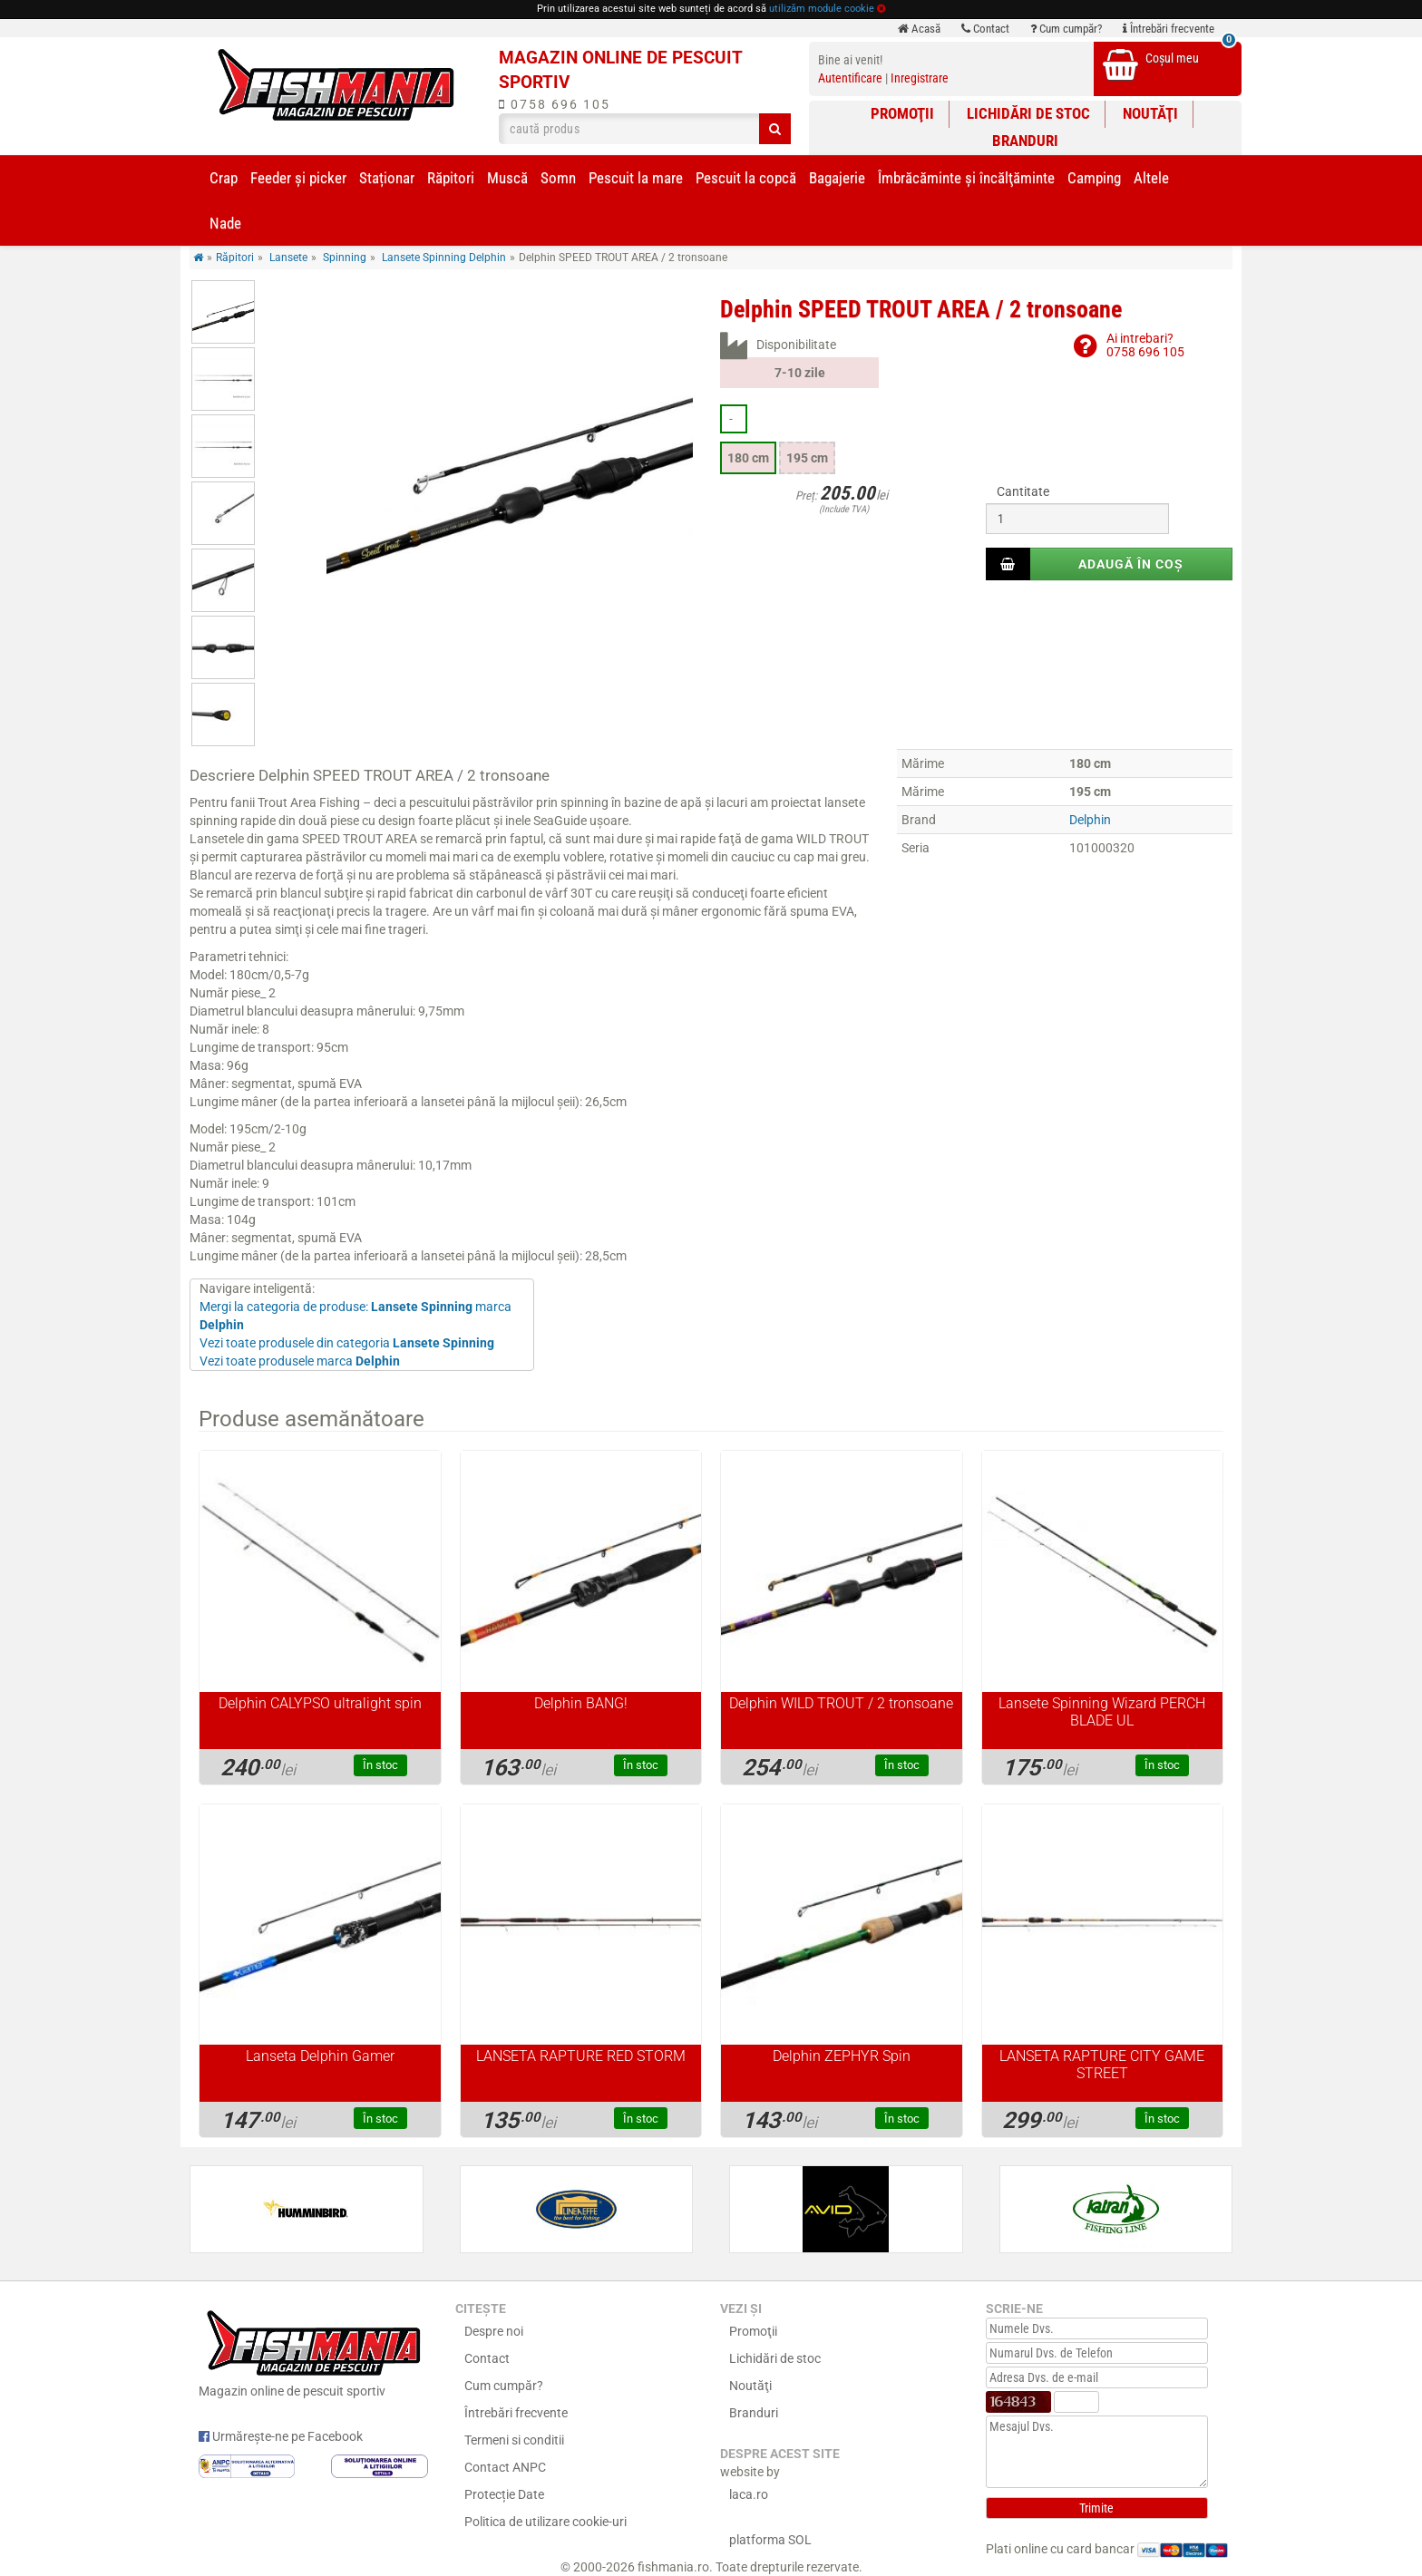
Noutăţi (1150, 113)
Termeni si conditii (514, 2440)
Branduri (1025, 140)
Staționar (386, 178)
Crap (223, 178)
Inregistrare (920, 78)
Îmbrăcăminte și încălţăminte (966, 178)
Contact (985, 28)
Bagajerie (837, 178)
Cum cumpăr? (1066, 28)
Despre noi (493, 2331)
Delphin (1090, 819)
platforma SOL (770, 2539)
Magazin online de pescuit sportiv (313, 2351)
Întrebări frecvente (1168, 28)
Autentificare (850, 78)
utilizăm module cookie (821, 9)
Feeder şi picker (298, 178)
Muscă (507, 178)
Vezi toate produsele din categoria (347, 1343)
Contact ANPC (505, 2467)
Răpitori (450, 178)
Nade (225, 223)
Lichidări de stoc (1028, 113)
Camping (1094, 178)
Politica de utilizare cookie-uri (545, 2521)
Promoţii (902, 113)
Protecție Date (504, 2494)
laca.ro (748, 2494)
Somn (558, 178)
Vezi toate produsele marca (300, 1361)
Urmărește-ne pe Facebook (281, 2436)
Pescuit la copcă (746, 178)
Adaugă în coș (1130, 564)
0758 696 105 (554, 104)
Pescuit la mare (636, 178)
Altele (1151, 178)
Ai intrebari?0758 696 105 (1145, 345)
